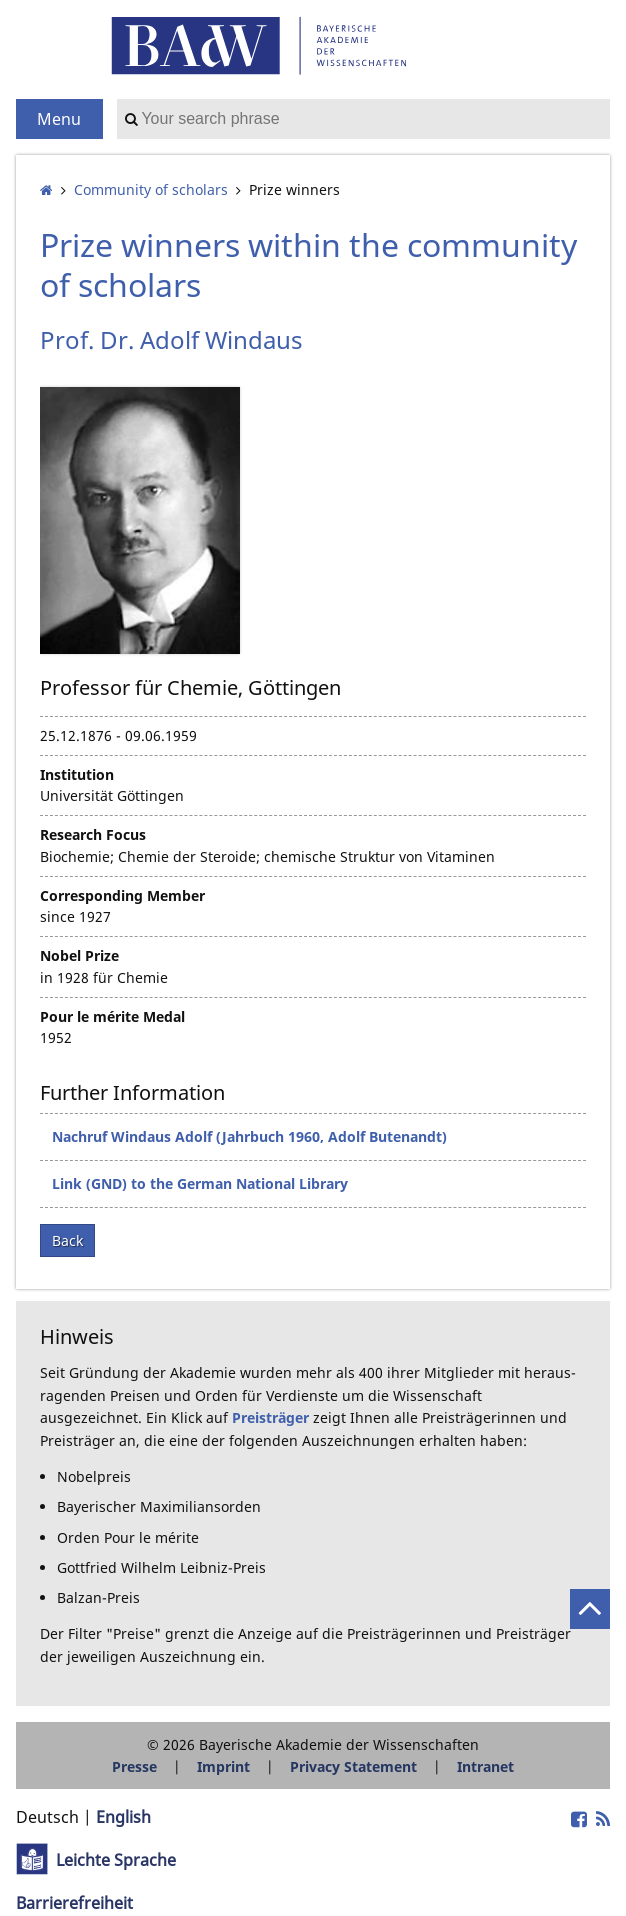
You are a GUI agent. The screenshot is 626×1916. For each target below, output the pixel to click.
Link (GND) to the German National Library (200, 1183)
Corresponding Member (122, 895)
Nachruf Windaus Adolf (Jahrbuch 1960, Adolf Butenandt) (249, 1136)
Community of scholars (151, 189)
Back (67, 1240)
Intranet (485, 1766)
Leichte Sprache (116, 1860)
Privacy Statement (353, 1766)
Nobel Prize (79, 955)
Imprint (223, 1766)
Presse (134, 1766)
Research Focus (93, 834)
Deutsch (47, 1817)
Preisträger (270, 1417)
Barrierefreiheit (74, 1903)
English (123, 1817)
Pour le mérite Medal (112, 1016)
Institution (77, 774)
